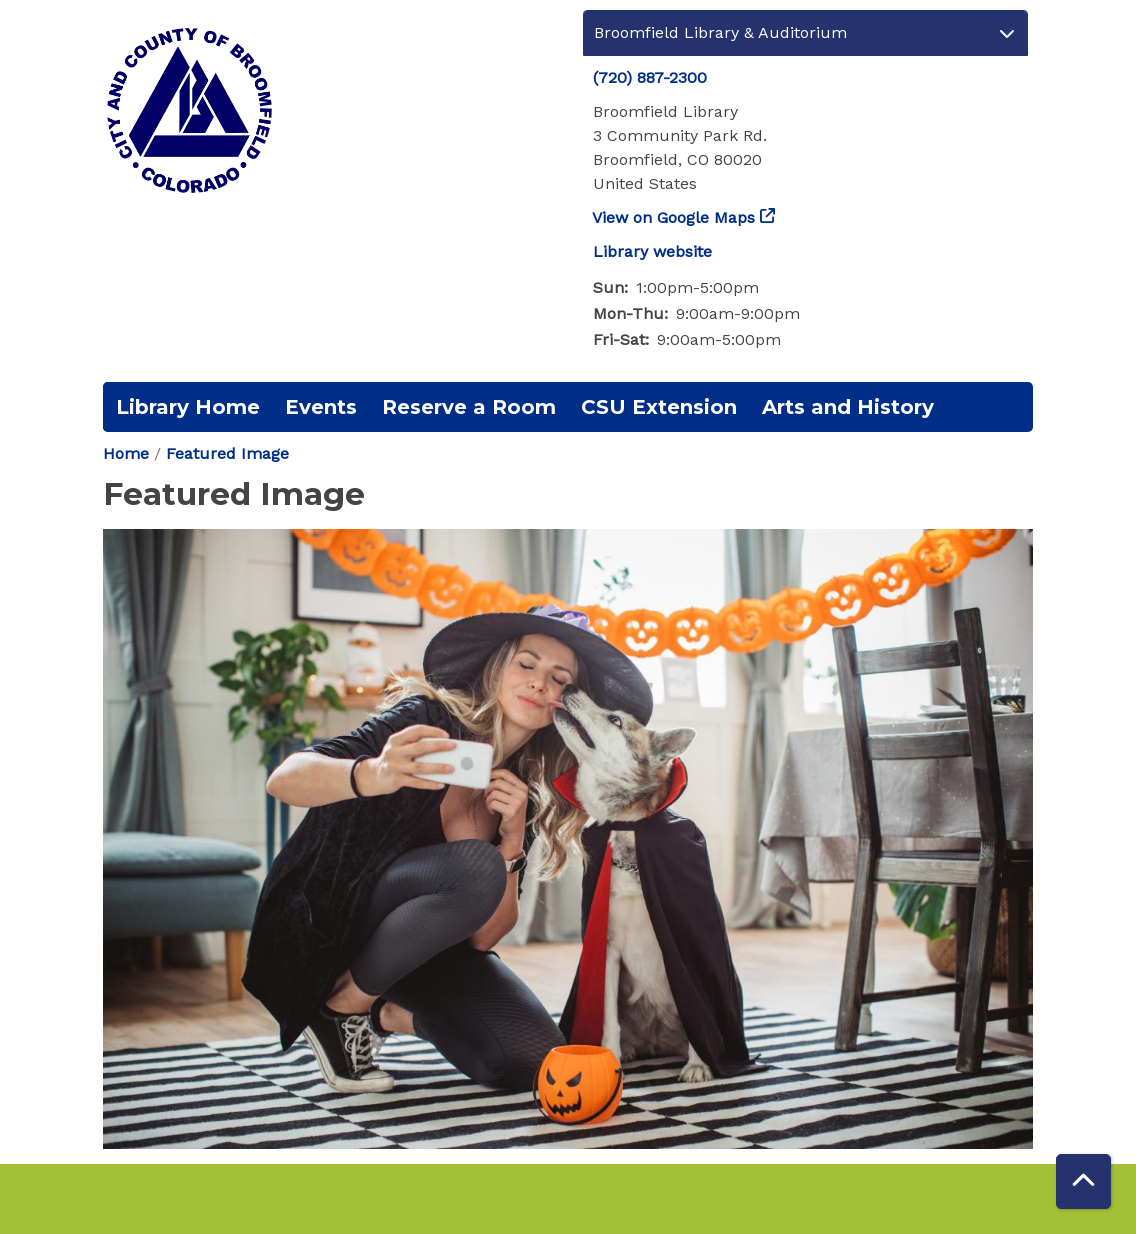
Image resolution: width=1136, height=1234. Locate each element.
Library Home (188, 407)
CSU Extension (659, 407)
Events (321, 407)
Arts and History (848, 407)
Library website (652, 251)
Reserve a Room (469, 407)
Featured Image (227, 453)
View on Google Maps (674, 217)
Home (126, 453)
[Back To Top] (1083, 1181)
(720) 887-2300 (650, 77)
